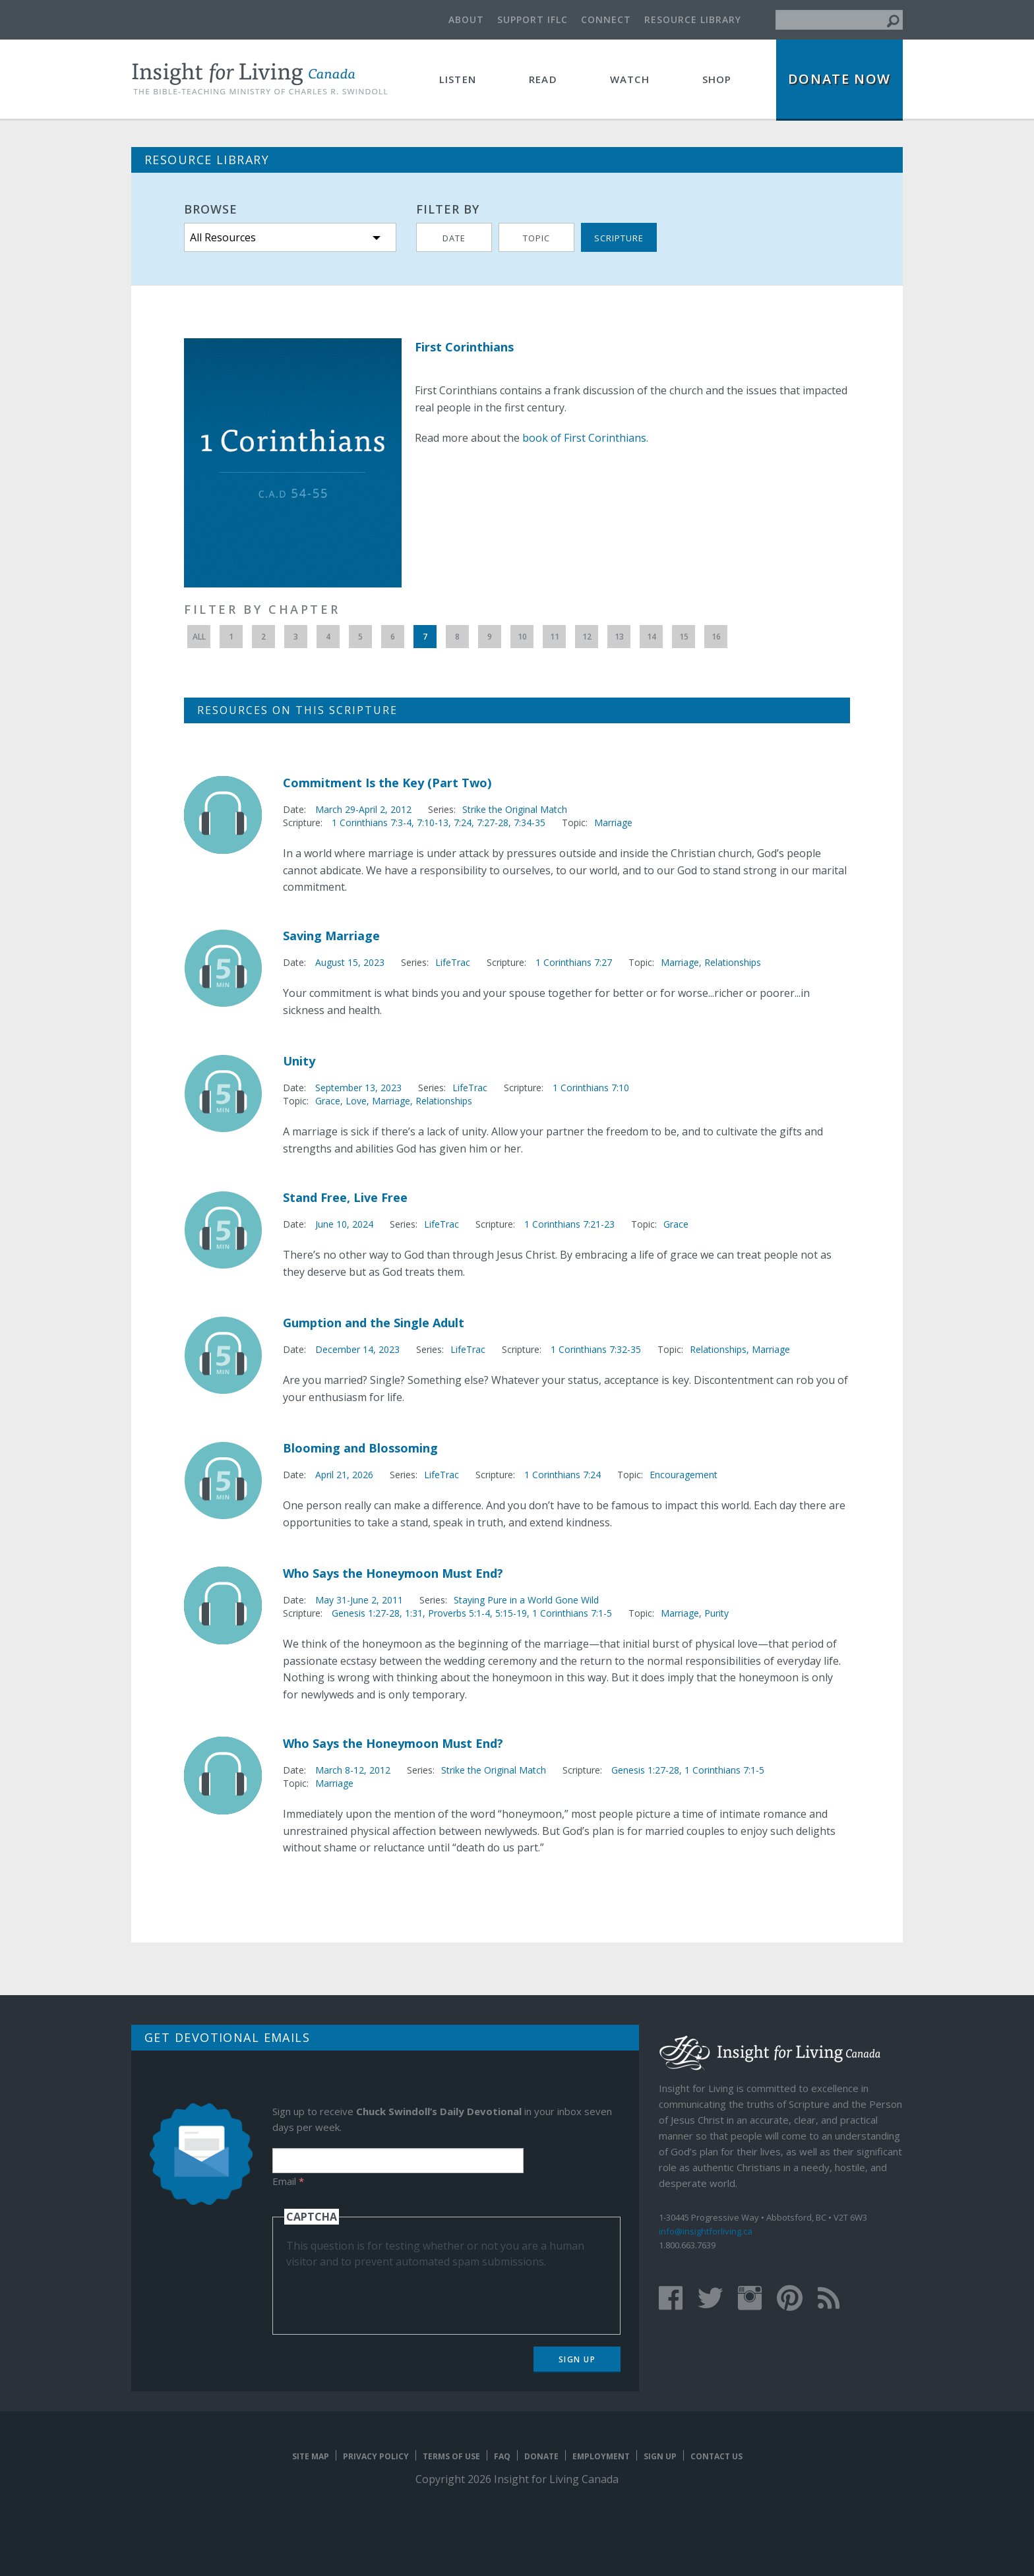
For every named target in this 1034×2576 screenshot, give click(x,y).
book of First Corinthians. (585, 438)
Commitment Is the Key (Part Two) (387, 783)
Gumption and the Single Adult (373, 1323)
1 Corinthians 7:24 (562, 1474)
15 (683, 636)
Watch (630, 79)
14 (651, 636)
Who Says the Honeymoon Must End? (393, 1573)
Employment (601, 2456)
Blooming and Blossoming (360, 1448)
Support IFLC (532, 19)
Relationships (732, 962)
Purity (716, 1613)
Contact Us (716, 2456)
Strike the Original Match (514, 809)
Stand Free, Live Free (345, 1197)
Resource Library (692, 19)
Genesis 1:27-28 (645, 1770)
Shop (717, 79)
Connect (606, 19)
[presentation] (386, 2295)
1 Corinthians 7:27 (573, 962)
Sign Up (577, 2359)
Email (288, 2181)
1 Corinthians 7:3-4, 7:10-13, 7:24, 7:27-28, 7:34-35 (438, 822)
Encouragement (683, 1474)
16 (716, 636)
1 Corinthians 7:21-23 (569, 1224)
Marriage (613, 822)
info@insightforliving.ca (705, 2231)
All (199, 636)
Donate (541, 2456)
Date (454, 238)
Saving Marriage (331, 936)
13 (619, 636)
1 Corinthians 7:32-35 (596, 1349)
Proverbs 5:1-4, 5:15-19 (477, 1613)
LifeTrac (452, 962)
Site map (310, 2456)
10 (522, 636)
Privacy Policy (376, 2456)
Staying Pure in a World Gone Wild (526, 1600)
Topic (536, 238)
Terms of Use (451, 2456)
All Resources (223, 237)
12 (587, 636)
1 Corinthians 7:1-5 (572, 1613)
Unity (299, 1061)
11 (554, 636)
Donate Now (839, 79)
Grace (327, 1100)
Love (356, 1100)
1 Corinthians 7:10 (591, 1087)
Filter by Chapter (262, 609)
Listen (457, 79)
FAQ (502, 2456)
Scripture (619, 238)
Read (543, 79)
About (466, 19)
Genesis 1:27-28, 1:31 (377, 1613)
